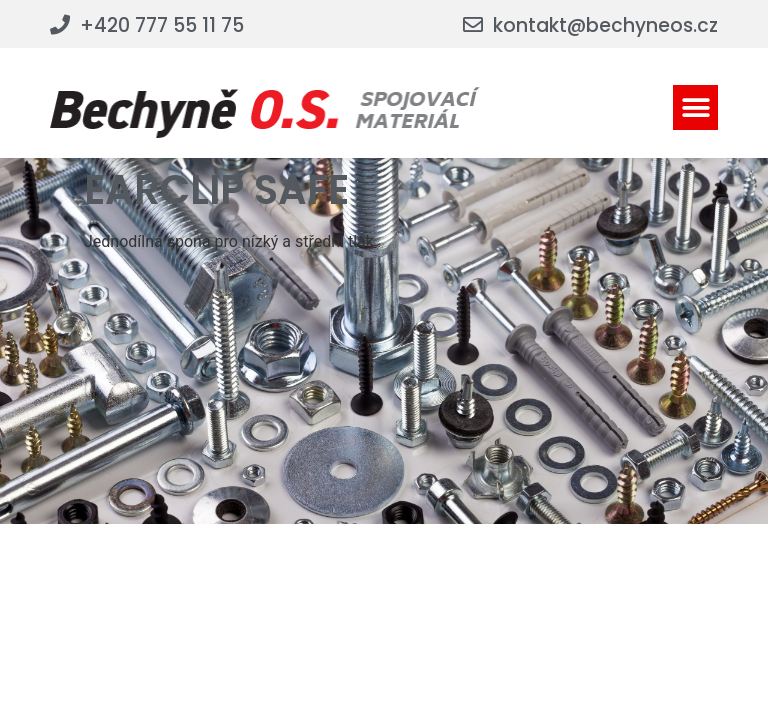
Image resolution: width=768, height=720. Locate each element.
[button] (695, 107)
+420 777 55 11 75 (162, 25)
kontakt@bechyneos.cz (605, 25)
